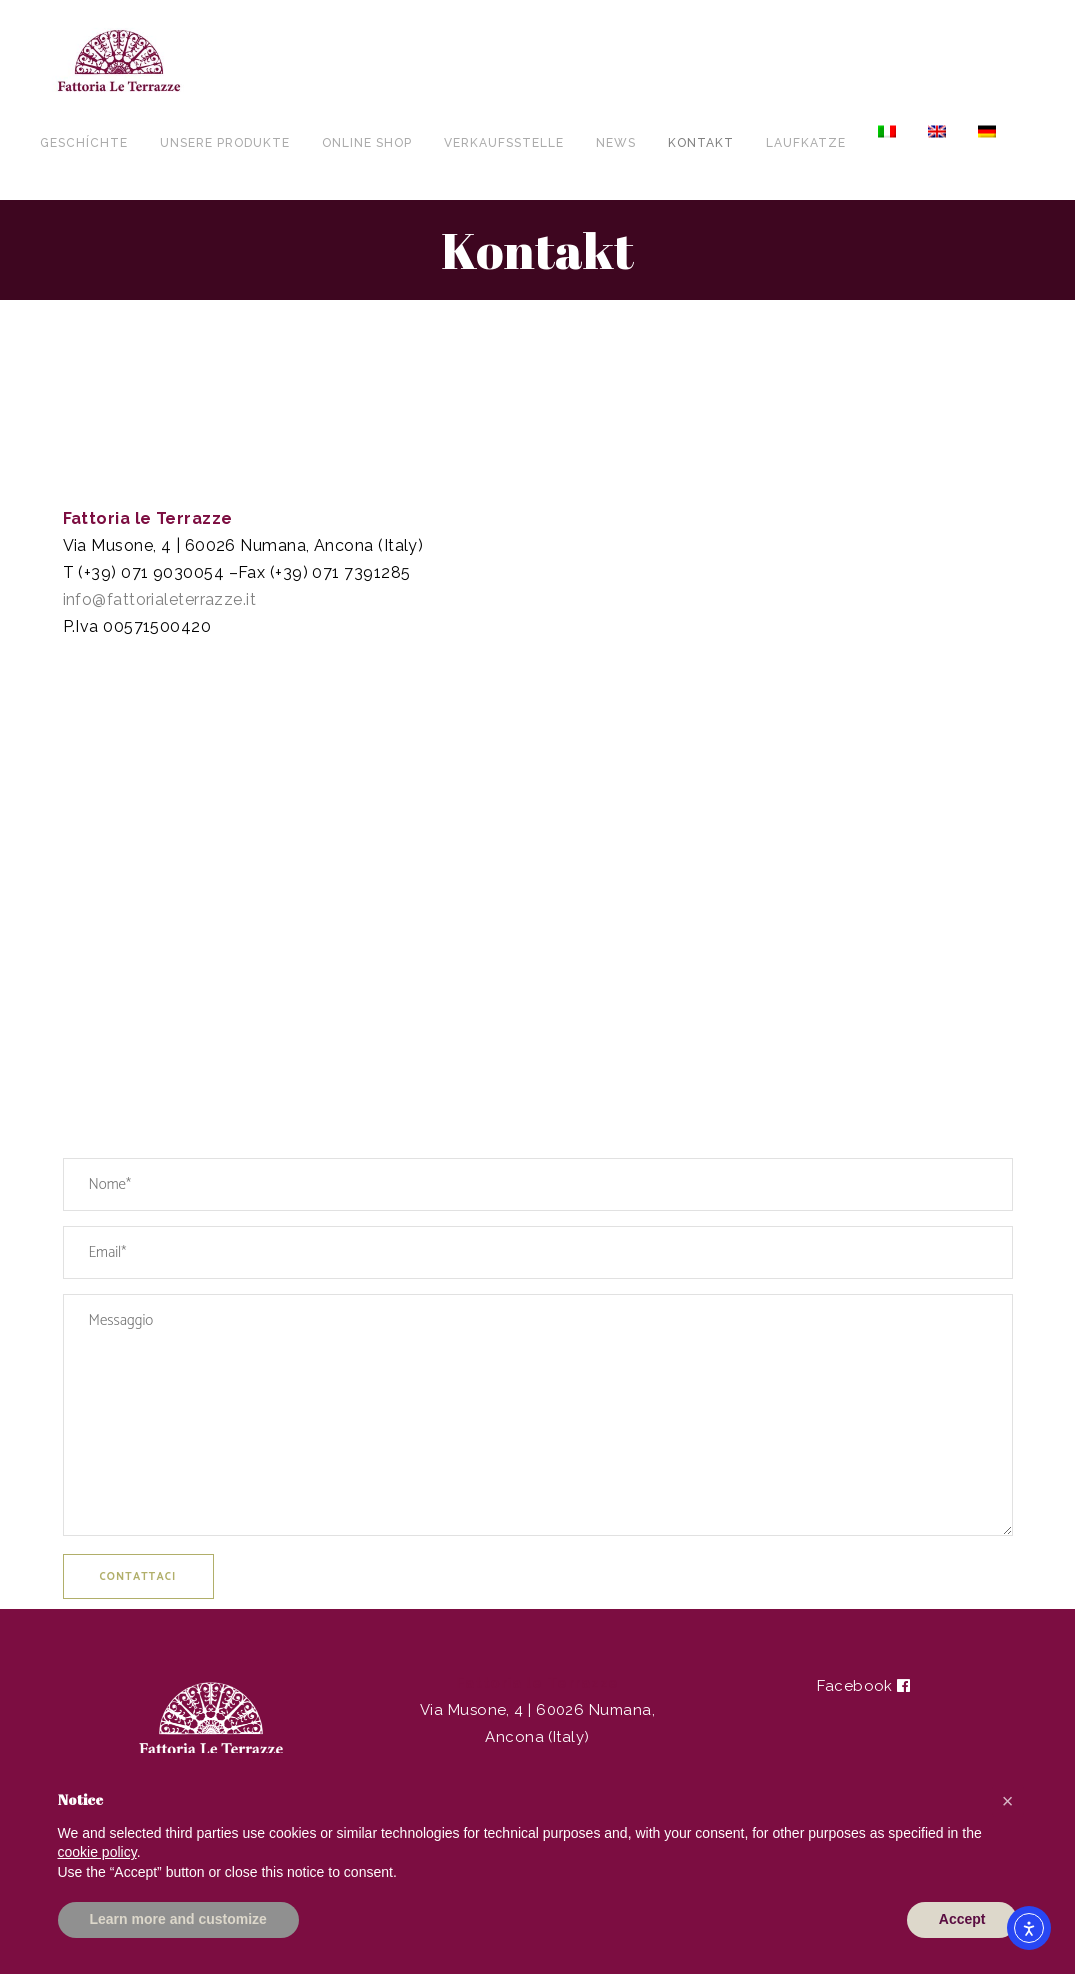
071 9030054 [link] (172, 572)
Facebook (864, 1686)
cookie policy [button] (97, 1852)
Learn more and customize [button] (178, 1919)
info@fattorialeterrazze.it (160, 599)
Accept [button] (962, 1919)
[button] (1008, 1801)
